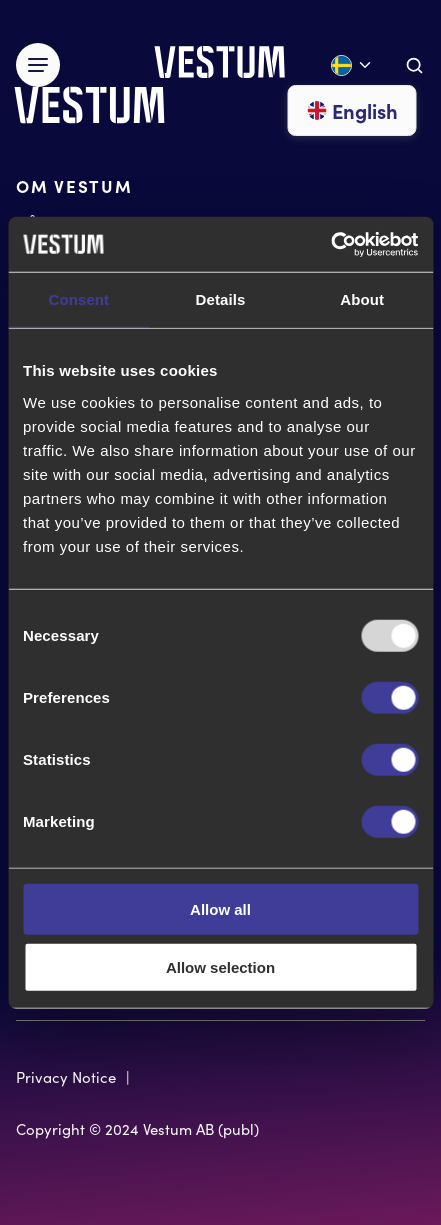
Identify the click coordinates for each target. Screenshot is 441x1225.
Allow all (220, 908)
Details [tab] (221, 299)
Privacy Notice (66, 1077)
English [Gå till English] (352, 110)
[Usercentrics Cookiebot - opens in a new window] (330, 244)
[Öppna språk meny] (352, 65)
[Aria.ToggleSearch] (414, 65)
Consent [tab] (78, 299)
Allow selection (220, 967)
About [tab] (362, 299)
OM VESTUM (74, 185)
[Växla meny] (38, 65)
